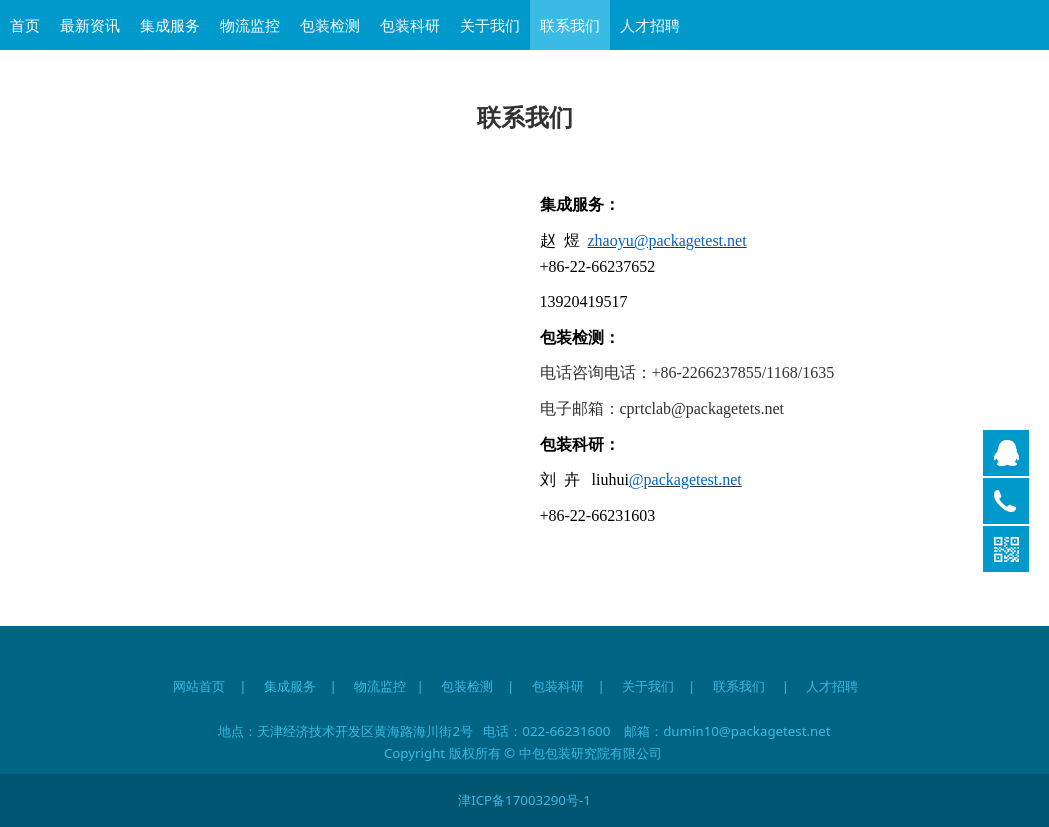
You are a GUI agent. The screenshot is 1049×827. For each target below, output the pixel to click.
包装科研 (410, 25)
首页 (25, 25)
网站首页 (199, 686)
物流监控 (250, 25)
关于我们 (490, 25)
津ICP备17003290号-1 (524, 800)
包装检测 (330, 25)
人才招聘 (650, 25)
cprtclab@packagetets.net (702, 408)
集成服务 (170, 25)
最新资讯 (90, 25)
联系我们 (570, 25)
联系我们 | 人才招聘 (794, 686)
